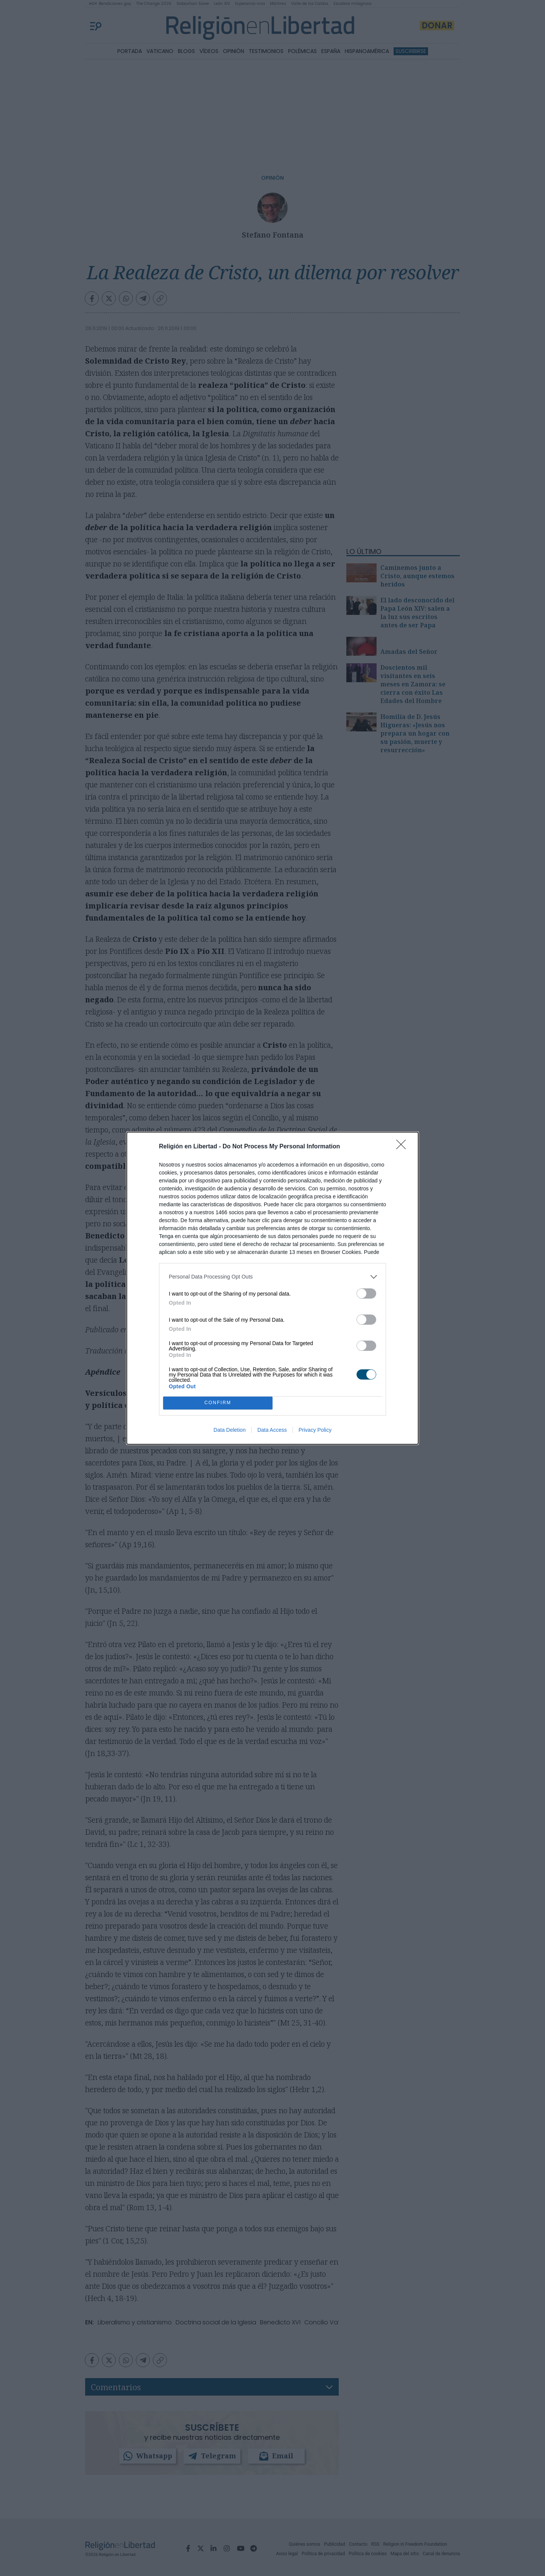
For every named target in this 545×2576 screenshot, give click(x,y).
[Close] (403, 1147)
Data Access (272, 1430)
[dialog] (272, 1288)
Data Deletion (229, 1430)
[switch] (366, 1293)
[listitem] (272, 1277)
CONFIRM (218, 1403)
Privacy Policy (315, 1430)
